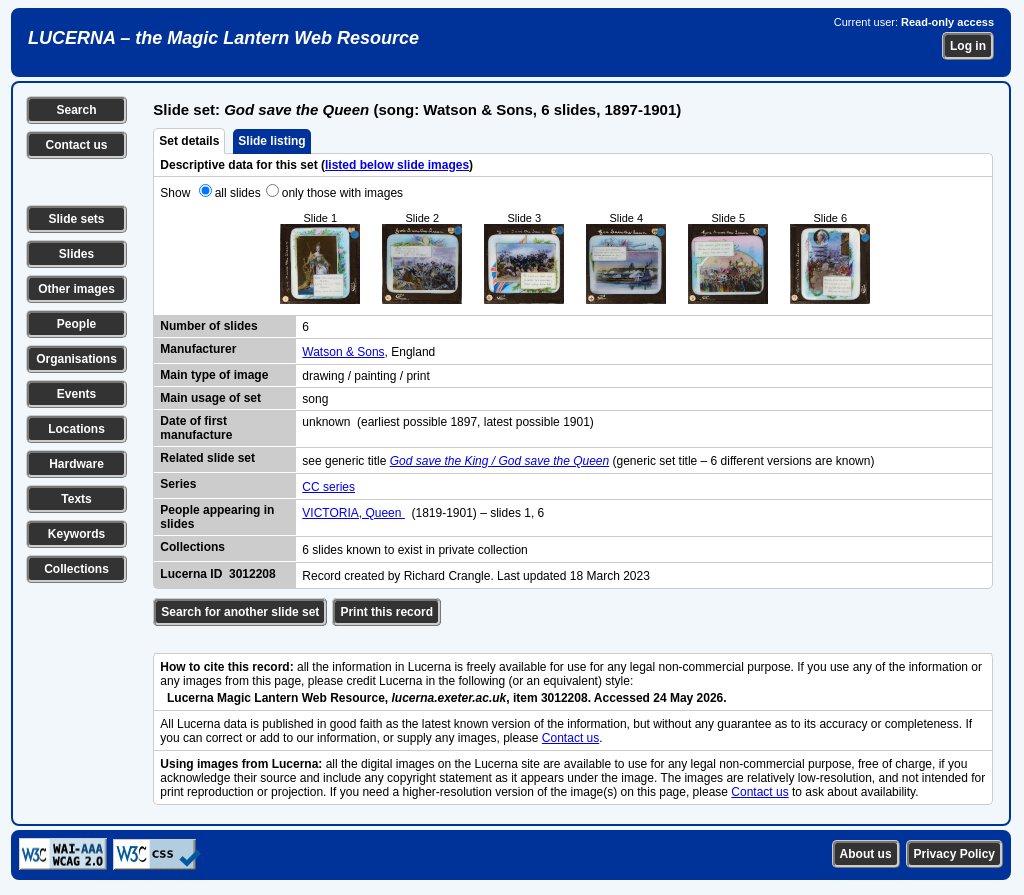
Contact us (76, 145)
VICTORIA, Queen (353, 513)
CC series (328, 487)
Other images (76, 289)
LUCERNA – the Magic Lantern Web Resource (223, 38)
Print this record (386, 612)
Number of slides (208, 326)
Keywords (76, 534)
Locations (76, 429)
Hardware (76, 464)
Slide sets (76, 219)
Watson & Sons (343, 352)
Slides (76, 254)
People (76, 324)
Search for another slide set (240, 612)
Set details (189, 141)
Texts (76, 499)
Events (76, 394)
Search (76, 110)
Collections (76, 569)
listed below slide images (397, 165)
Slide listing (271, 141)
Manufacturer (198, 349)
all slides (238, 193)
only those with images (342, 193)
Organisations (76, 359)
